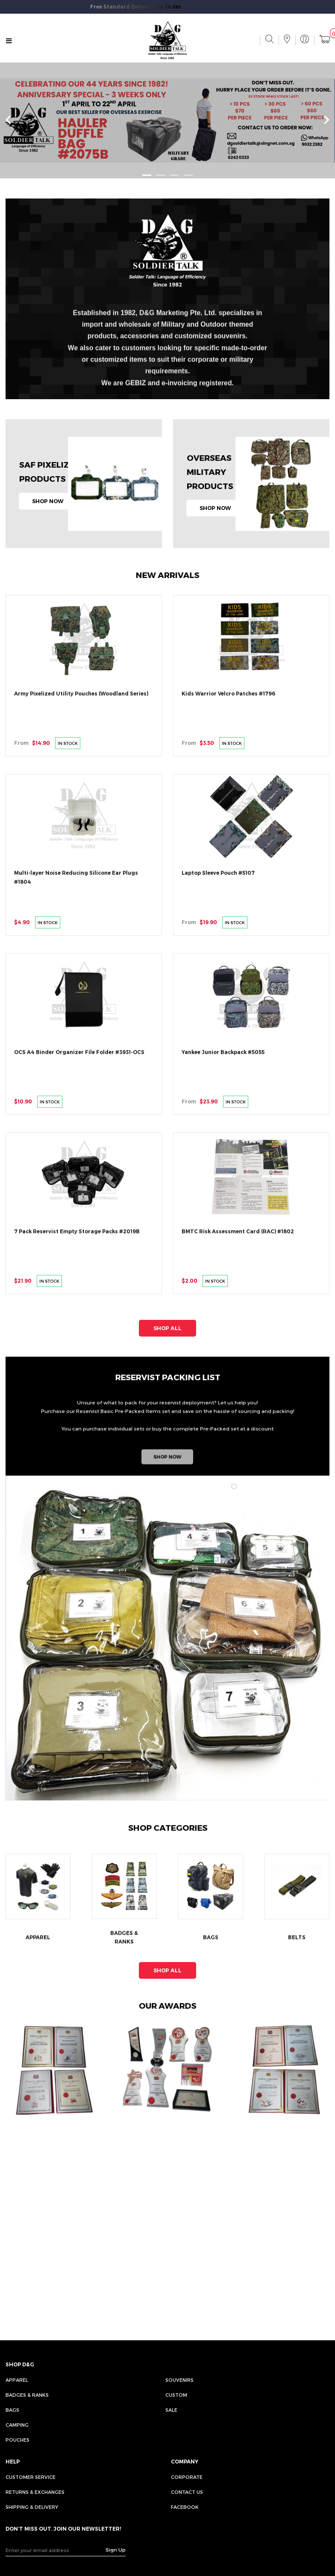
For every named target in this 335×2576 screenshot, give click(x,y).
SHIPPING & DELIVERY (32, 2507)
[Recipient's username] (56, 2549)
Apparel (17, 2380)
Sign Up (116, 2549)
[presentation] (8, 120)
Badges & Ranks (27, 2395)
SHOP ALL (167, 1328)
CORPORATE (187, 2477)
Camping (17, 2425)
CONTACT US (187, 2492)
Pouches (17, 2440)
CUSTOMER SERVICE (31, 2477)
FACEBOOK (185, 2507)
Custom (176, 2395)
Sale (171, 2410)
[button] (146, 175)
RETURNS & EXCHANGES (35, 2492)
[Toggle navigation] (9, 41)
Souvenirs (179, 2380)
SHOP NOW (47, 501)
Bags (12, 2410)
